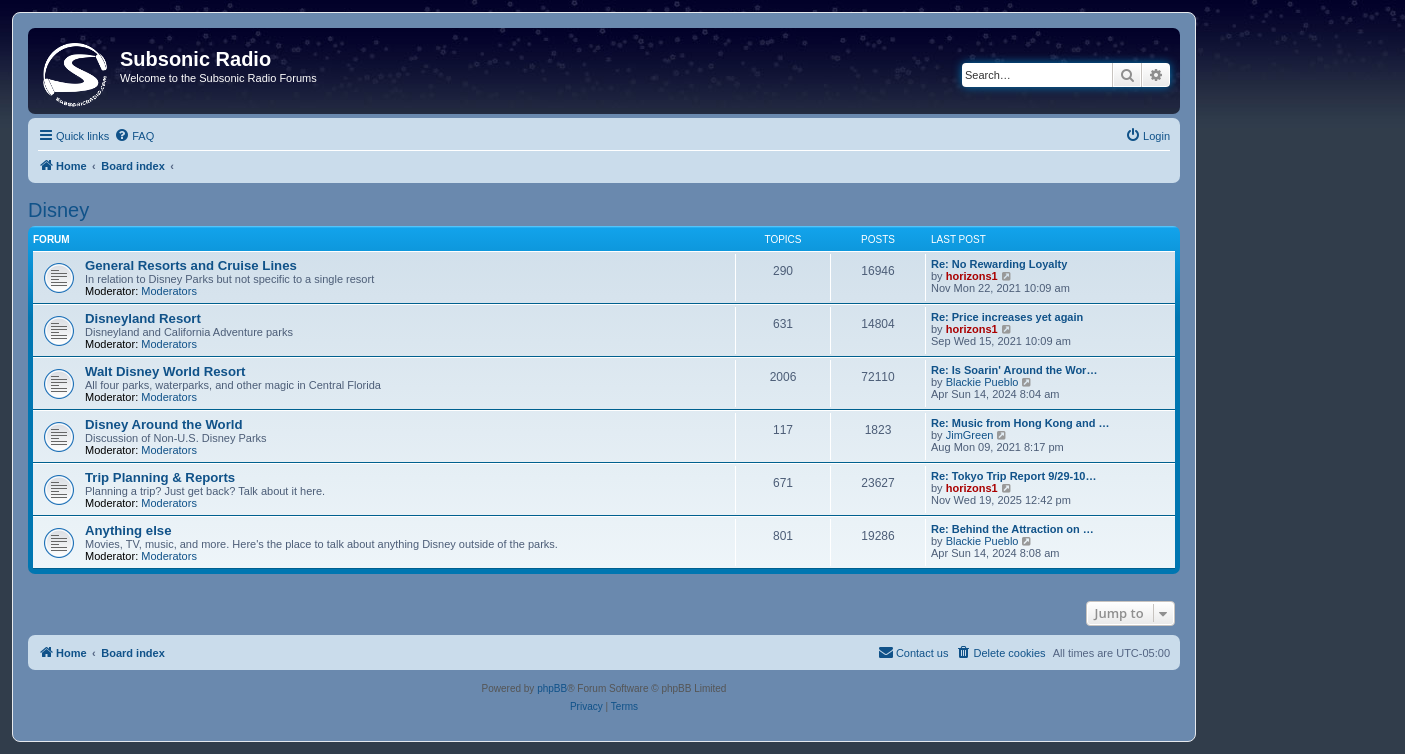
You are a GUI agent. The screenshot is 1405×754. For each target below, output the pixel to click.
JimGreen (970, 435)
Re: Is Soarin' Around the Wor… (1014, 370)
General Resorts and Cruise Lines (191, 265)
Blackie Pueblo (982, 382)
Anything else (128, 530)
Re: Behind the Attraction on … (1012, 529)
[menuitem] (134, 136)
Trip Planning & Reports (160, 477)
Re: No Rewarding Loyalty (999, 264)
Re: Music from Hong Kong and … (1020, 423)
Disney (58, 210)
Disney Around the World (164, 424)
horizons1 (972, 276)
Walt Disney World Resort (165, 371)
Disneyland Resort (143, 318)
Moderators (169, 291)
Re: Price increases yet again (1007, 317)
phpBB (552, 688)
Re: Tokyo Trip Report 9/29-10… (1013, 476)
